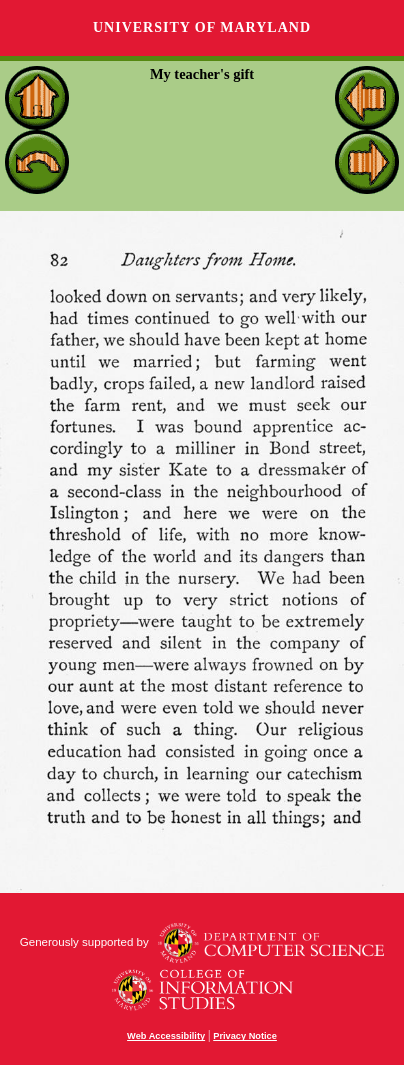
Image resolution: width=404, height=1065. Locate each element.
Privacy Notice (245, 1036)
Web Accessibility (166, 1036)
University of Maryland (202, 27)
